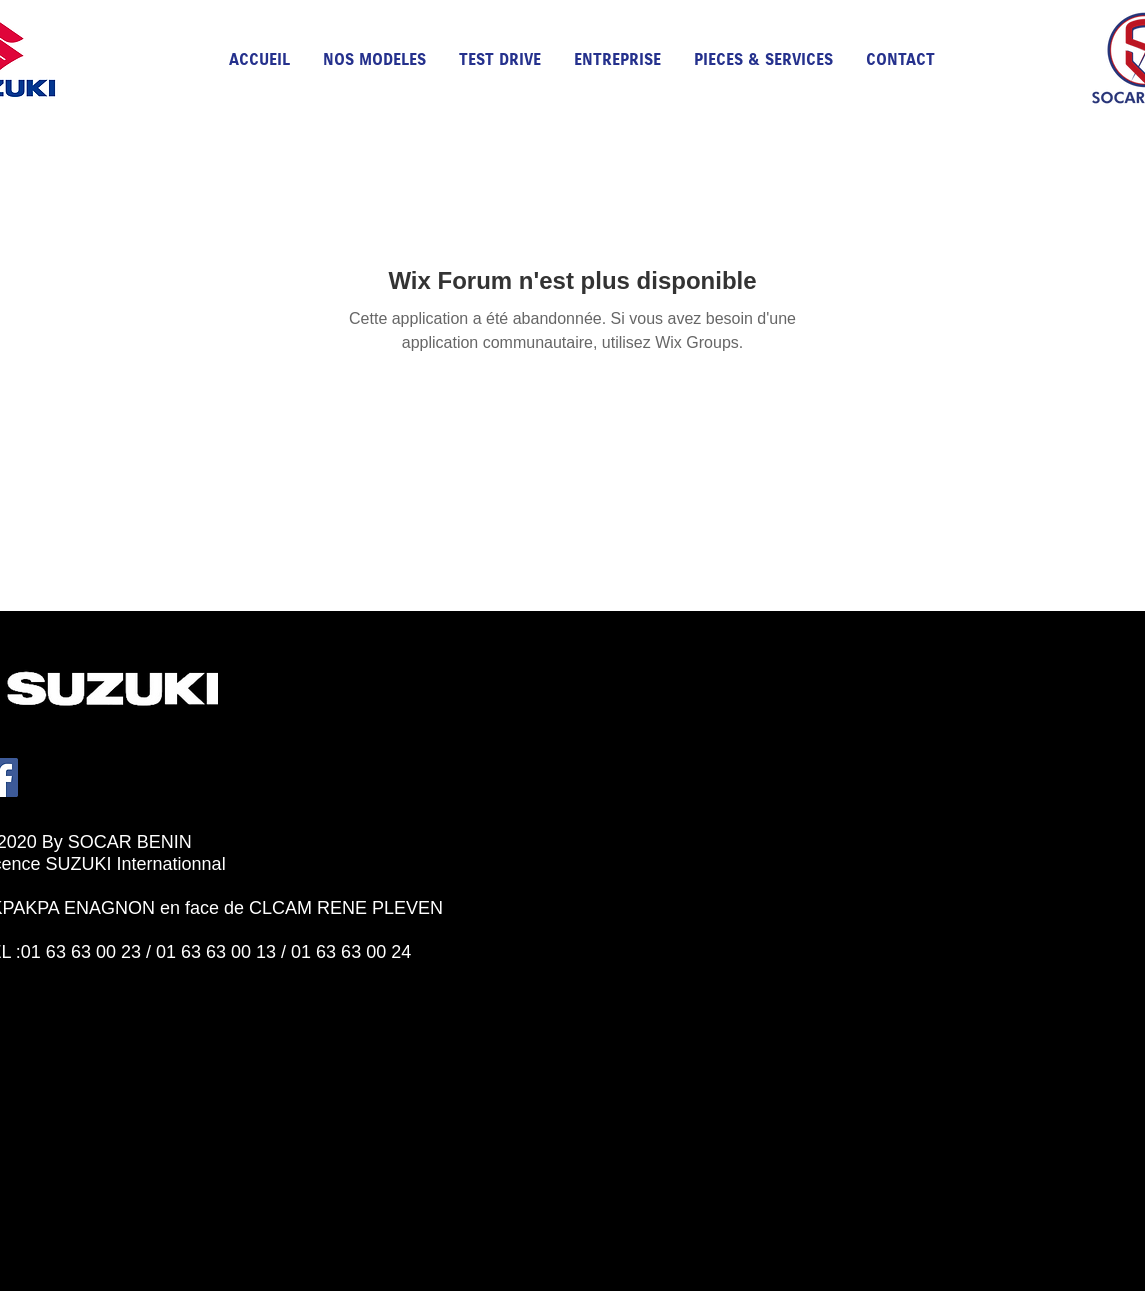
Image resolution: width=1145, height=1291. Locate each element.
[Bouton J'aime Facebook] (69, 974)
